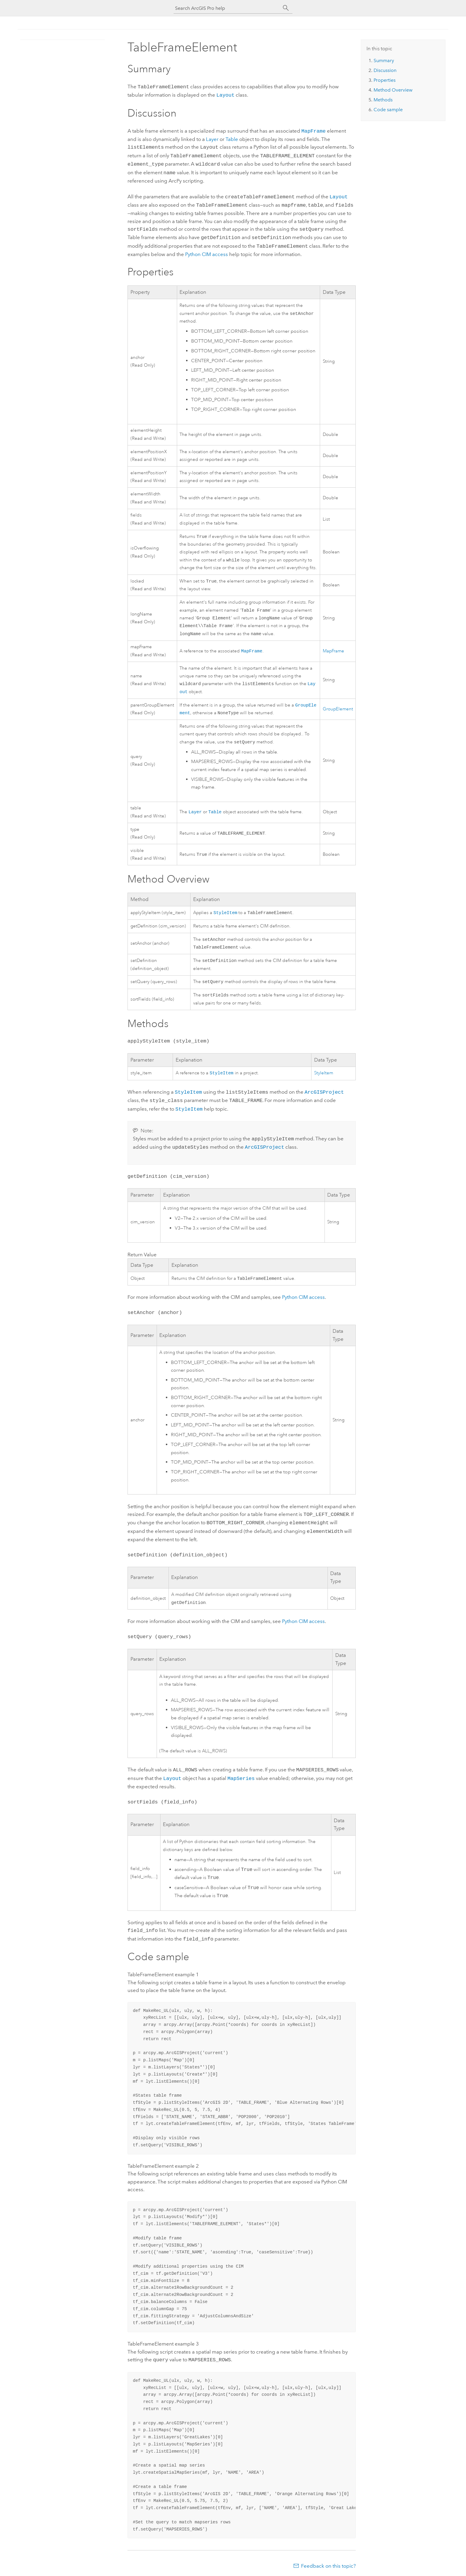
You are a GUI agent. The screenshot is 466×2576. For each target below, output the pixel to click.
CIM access (206, 247)
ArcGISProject (324, 1096)
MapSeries (241, 1778)
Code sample (388, 109)
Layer (212, 137)
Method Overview (393, 90)
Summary (384, 60)
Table (232, 137)
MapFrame (313, 129)
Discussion (385, 70)
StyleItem (225, 913)
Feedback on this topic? (328, 2564)
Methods (383, 100)
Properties (385, 80)
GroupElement (338, 708)
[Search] (286, 8)
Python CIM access (303, 1299)
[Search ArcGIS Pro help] (227, 8)
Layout (225, 94)
